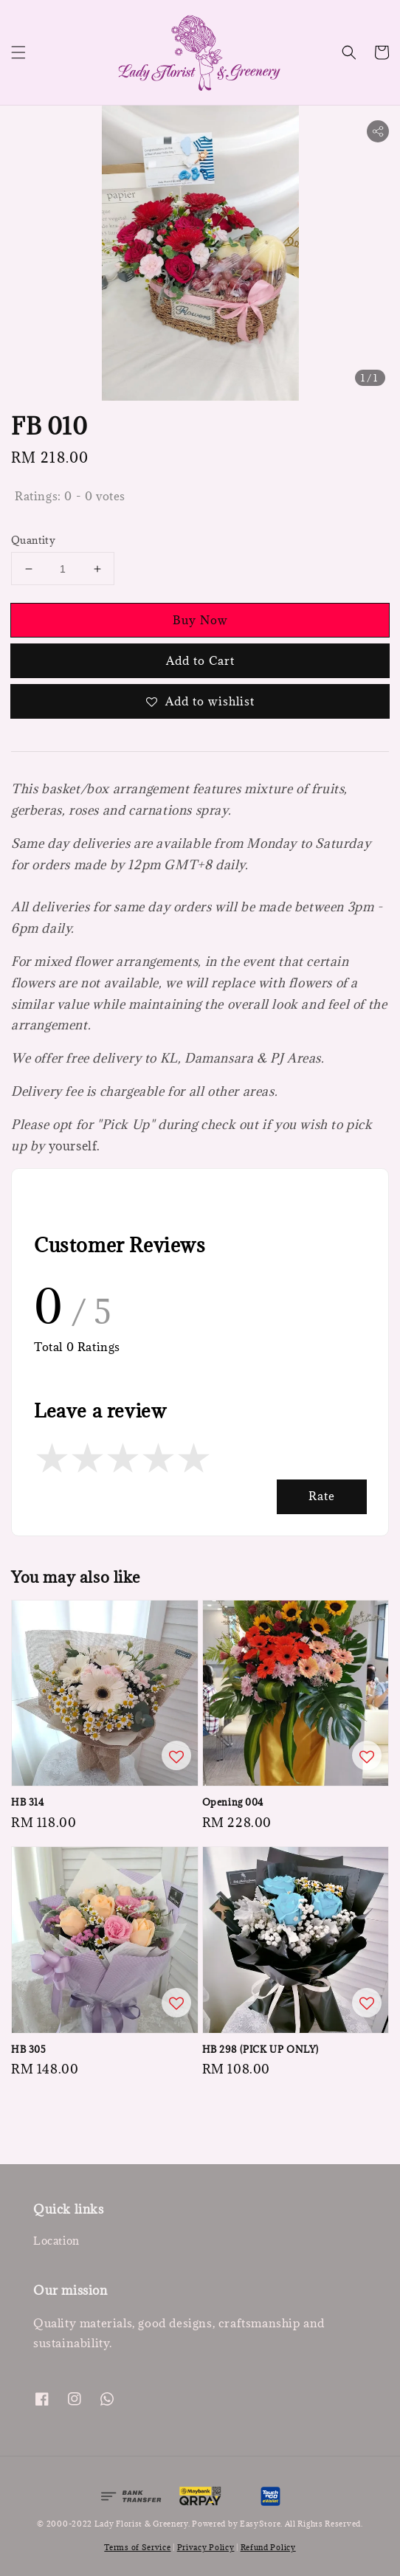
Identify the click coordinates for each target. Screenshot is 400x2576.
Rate (321, 1495)
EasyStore (260, 2523)
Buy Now (200, 619)
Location (56, 2241)
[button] (18, 52)
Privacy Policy (206, 2547)
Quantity (33, 540)
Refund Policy (268, 2547)
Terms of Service (137, 2547)
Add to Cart (200, 660)
